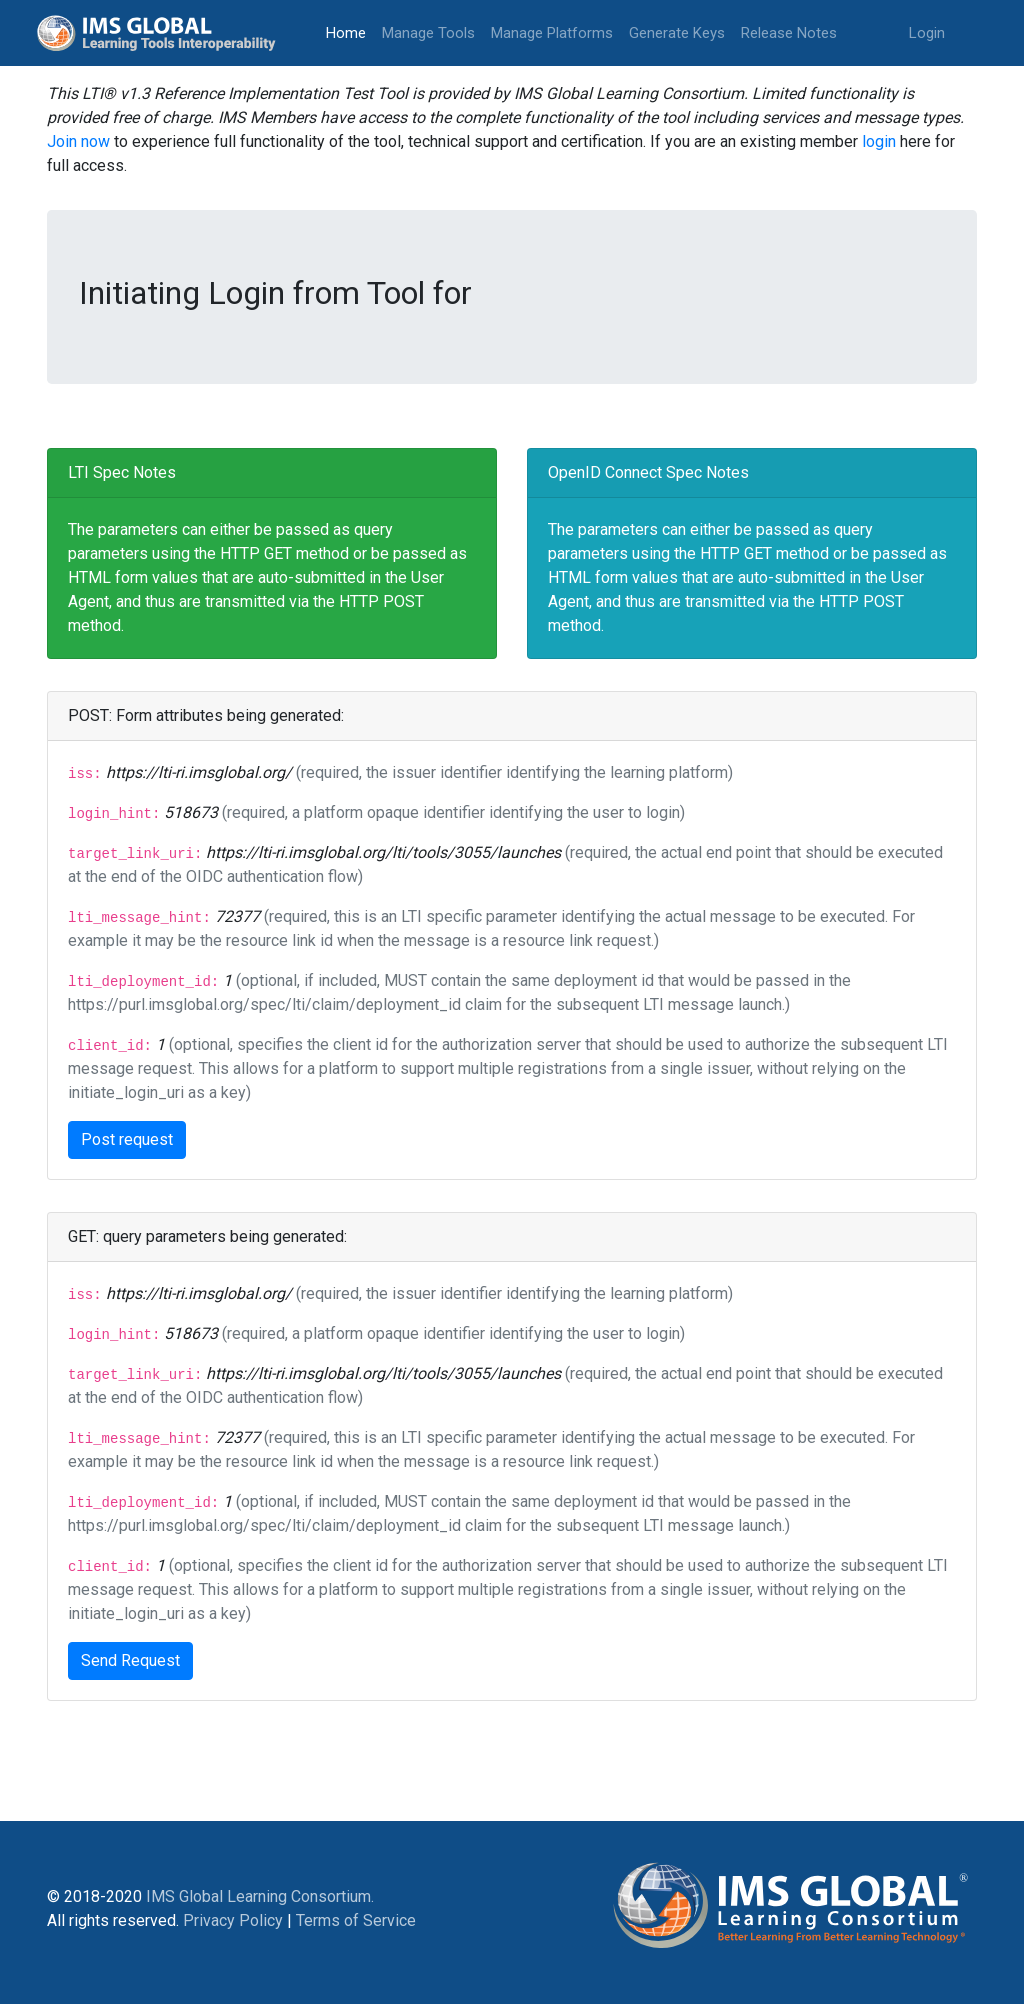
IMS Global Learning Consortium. (260, 1896)
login (879, 141)
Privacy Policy (233, 1920)
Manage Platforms (552, 33)
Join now (78, 141)
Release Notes (789, 33)
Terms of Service (356, 1920)
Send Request (130, 1660)
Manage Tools (428, 33)
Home (350, 31)
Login (927, 33)
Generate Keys (677, 33)
